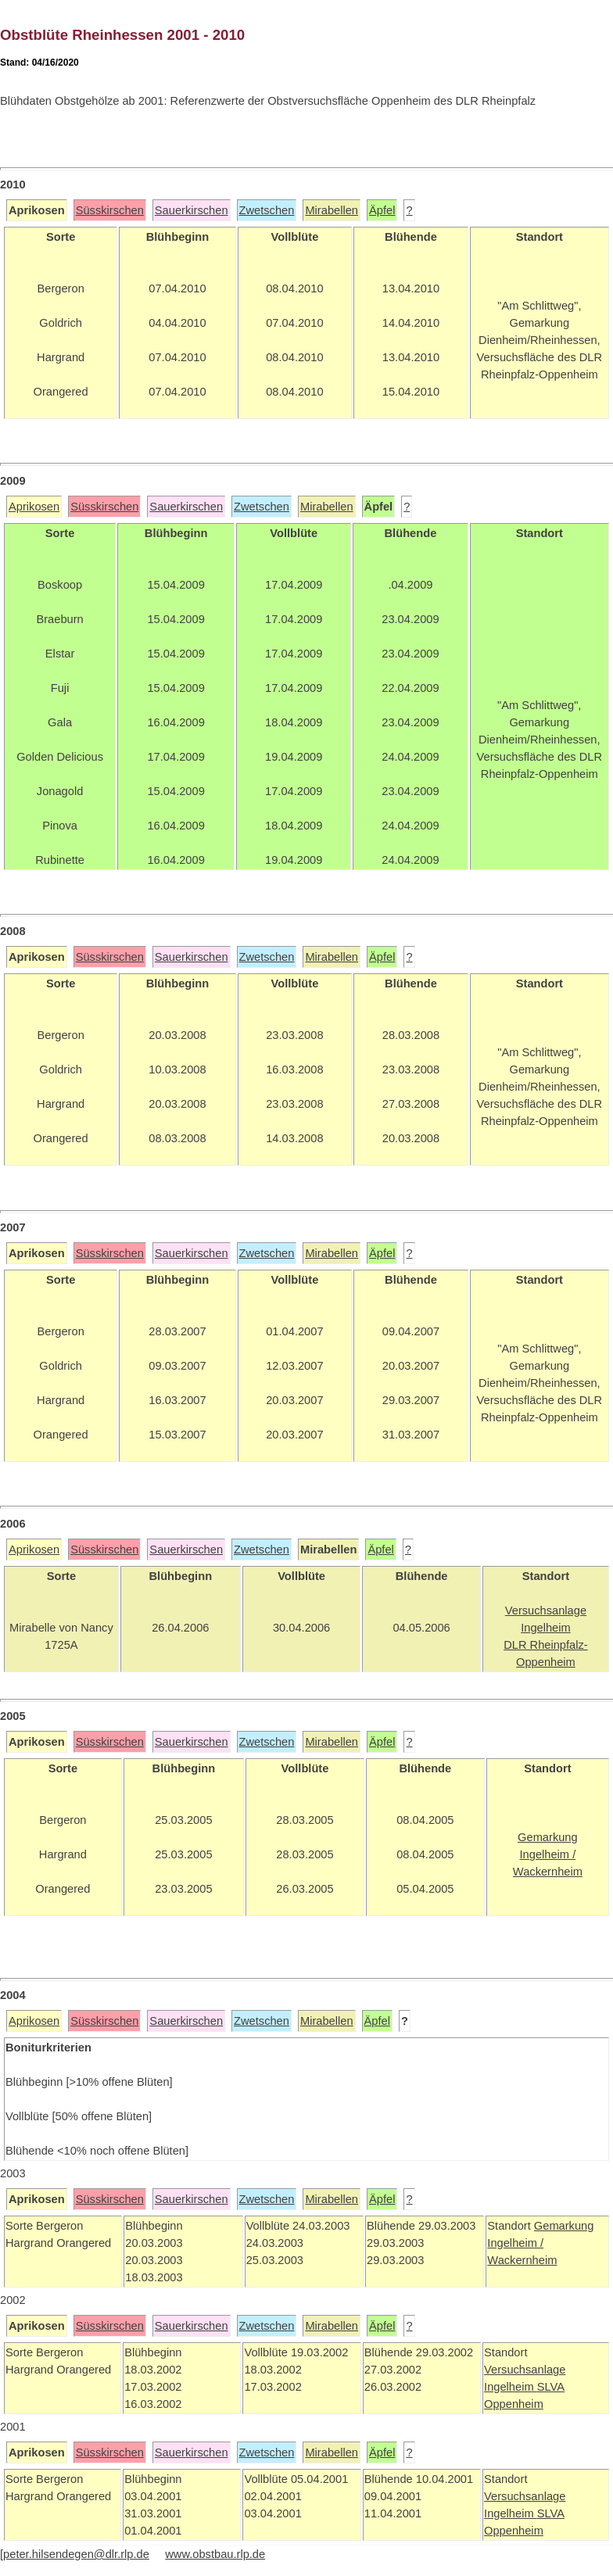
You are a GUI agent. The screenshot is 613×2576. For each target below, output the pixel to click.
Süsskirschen (110, 210)
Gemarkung (564, 2226)
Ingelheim (510, 2387)
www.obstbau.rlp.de (215, 2554)
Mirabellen (331, 210)
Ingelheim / (515, 2243)
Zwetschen (267, 210)
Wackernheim (522, 2260)
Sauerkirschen (191, 210)
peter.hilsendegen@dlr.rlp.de (76, 2554)
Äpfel (382, 210)
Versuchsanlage (524, 2369)
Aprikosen (34, 506)
